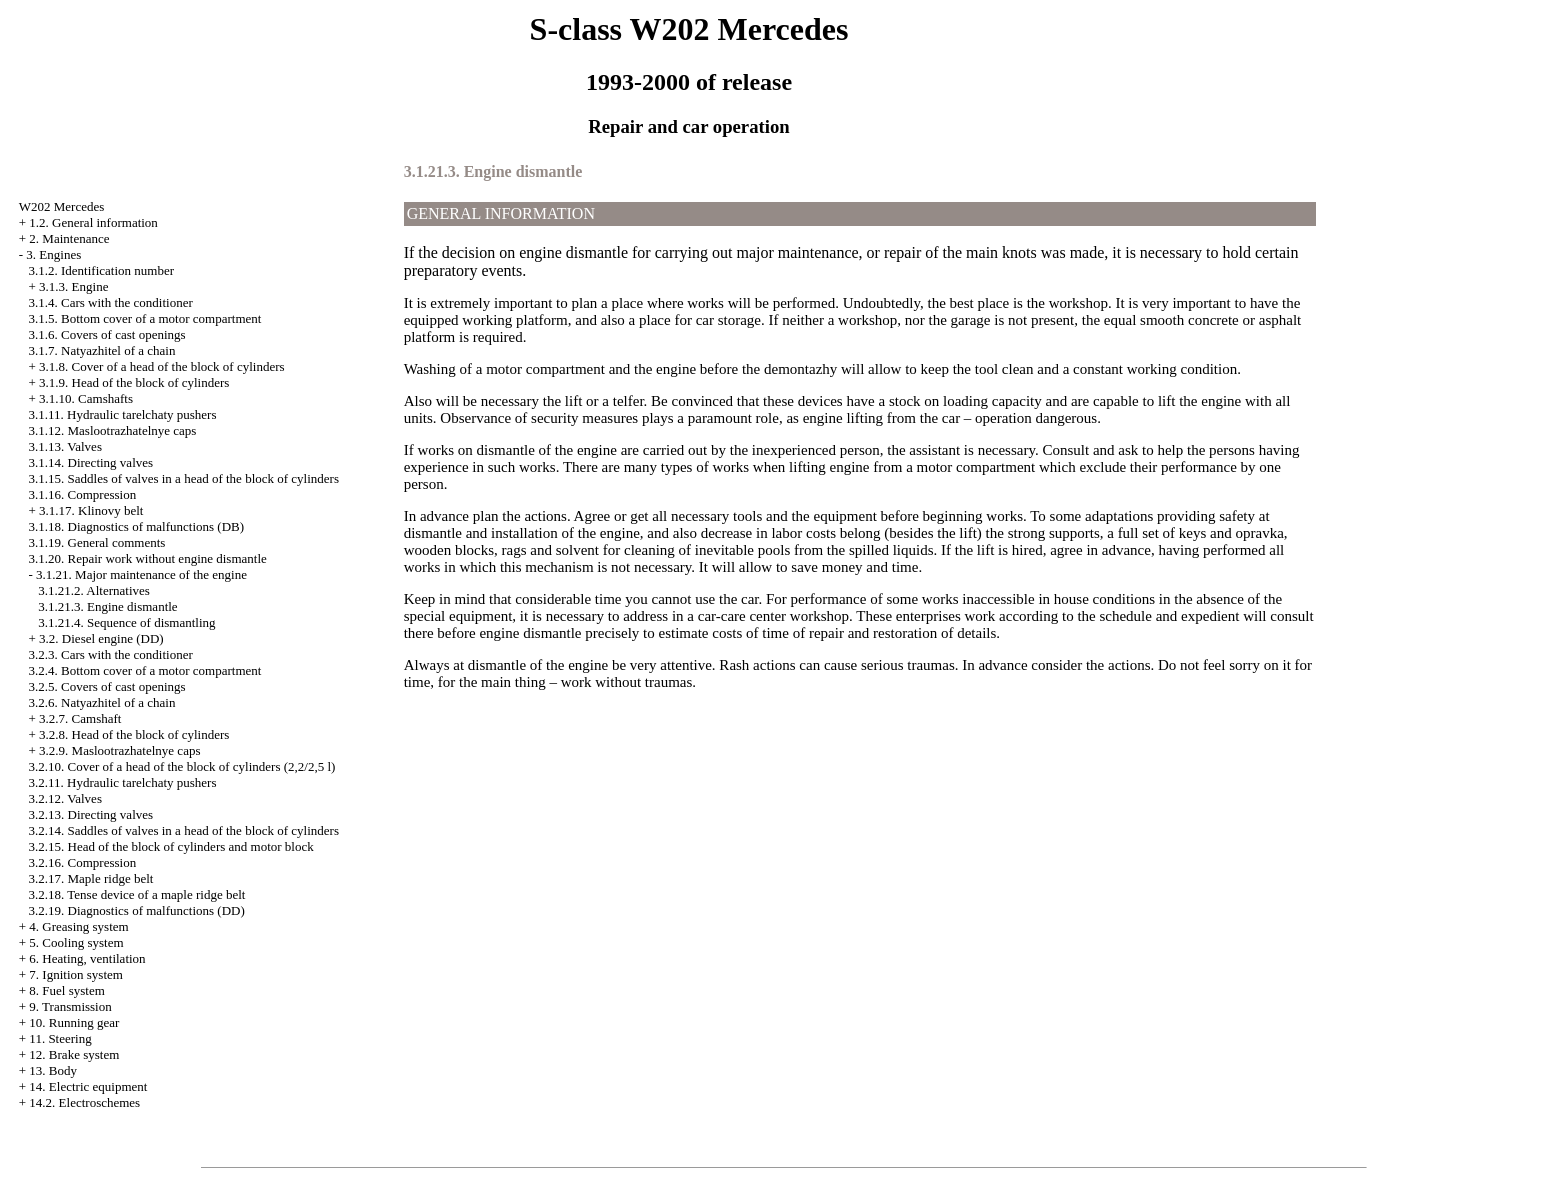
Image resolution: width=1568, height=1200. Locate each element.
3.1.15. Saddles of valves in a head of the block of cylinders (184, 478)
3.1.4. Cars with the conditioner (111, 302)
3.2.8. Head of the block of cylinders (134, 734)
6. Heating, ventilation (87, 958)
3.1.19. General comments (97, 542)
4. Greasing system (78, 926)
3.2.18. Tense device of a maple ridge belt (137, 894)
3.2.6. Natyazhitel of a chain (102, 702)
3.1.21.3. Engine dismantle (107, 606)
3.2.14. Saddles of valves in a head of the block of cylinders (184, 830)
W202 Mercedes (62, 206)
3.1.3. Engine (73, 286)
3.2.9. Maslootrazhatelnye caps (119, 750)
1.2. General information (93, 222)
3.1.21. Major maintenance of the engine (141, 574)
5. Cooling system (76, 942)
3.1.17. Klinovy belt (91, 510)
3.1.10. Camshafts (86, 398)
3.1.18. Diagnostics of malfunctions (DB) (137, 526)
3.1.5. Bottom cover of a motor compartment (145, 318)
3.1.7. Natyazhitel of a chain (102, 350)
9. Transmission (70, 1006)
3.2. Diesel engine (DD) (101, 638)
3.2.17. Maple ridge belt (91, 878)
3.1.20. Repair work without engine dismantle (148, 558)
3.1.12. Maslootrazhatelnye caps (113, 430)
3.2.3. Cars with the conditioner (111, 654)
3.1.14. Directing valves (91, 462)
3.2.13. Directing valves (91, 814)
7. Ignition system (76, 974)
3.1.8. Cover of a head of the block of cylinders (161, 366)
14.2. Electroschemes (84, 1102)
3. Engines (53, 254)
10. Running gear (74, 1022)
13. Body (53, 1070)
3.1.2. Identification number (102, 270)
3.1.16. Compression (83, 494)
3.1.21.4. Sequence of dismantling (126, 622)
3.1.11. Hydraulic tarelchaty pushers (123, 414)
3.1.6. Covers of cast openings (107, 334)
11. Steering (60, 1038)
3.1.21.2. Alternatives (94, 590)
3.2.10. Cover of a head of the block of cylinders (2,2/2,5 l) (182, 766)
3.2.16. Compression (83, 862)
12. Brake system (74, 1054)
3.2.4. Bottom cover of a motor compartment (145, 670)
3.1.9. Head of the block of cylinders (134, 382)
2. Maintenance (69, 238)
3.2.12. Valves (65, 798)
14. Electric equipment (88, 1086)
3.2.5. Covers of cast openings (107, 686)
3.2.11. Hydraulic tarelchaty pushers (123, 782)
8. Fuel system (66, 990)
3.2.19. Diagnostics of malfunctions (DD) (137, 910)
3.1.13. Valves (65, 446)
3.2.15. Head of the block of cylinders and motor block (171, 846)
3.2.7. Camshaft (80, 718)
